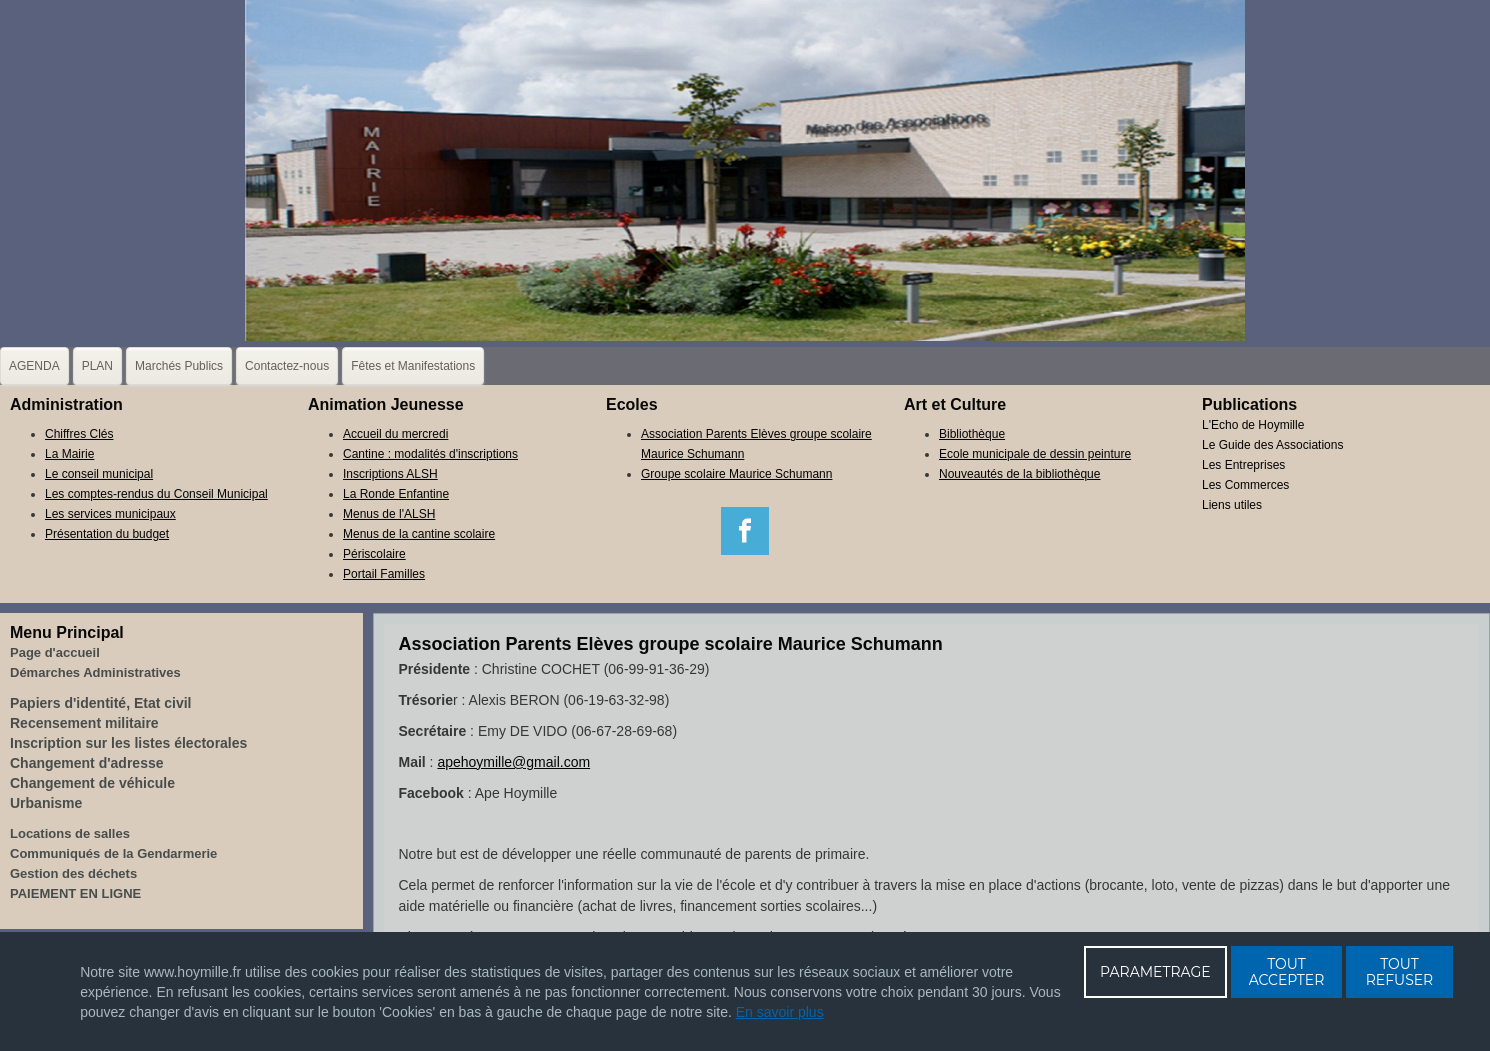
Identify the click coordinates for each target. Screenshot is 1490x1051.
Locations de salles (70, 833)
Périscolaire (374, 554)
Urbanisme (46, 803)
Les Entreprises (1243, 465)
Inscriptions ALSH (390, 474)
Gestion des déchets (73, 873)
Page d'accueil (55, 652)
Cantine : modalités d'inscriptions (430, 454)
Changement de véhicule (92, 783)
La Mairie (69, 454)
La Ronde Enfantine (396, 494)
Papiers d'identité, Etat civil (101, 703)
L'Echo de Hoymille (1253, 425)
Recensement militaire (84, 723)
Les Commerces (1245, 485)
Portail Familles (384, 574)
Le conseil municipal (99, 474)
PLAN (97, 366)
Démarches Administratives (95, 672)
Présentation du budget (107, 534)
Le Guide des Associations (1272, 445)
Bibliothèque (972, 434)
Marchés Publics (179, 366)
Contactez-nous (287, 366)
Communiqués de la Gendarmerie (113, 853)
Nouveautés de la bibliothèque (1019, 474)
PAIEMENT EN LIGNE (75, 893)
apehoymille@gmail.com (513, 762)
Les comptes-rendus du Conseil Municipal (156, 494)
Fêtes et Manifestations (413, 366)
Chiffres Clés (79, 434)
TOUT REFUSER (1400, 972)
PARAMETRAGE (1155, 972)
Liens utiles (1232, 505)
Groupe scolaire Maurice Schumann (736, 474)
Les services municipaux (110, 514)
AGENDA (34, 366)
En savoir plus (780, 1012)
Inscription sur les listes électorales (128, 743)
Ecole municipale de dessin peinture (1035, 454)
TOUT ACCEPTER (1287, 972)
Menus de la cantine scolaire (419, 534)
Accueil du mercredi (395, 434)
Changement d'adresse (87, 763)
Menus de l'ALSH (389, 514)
